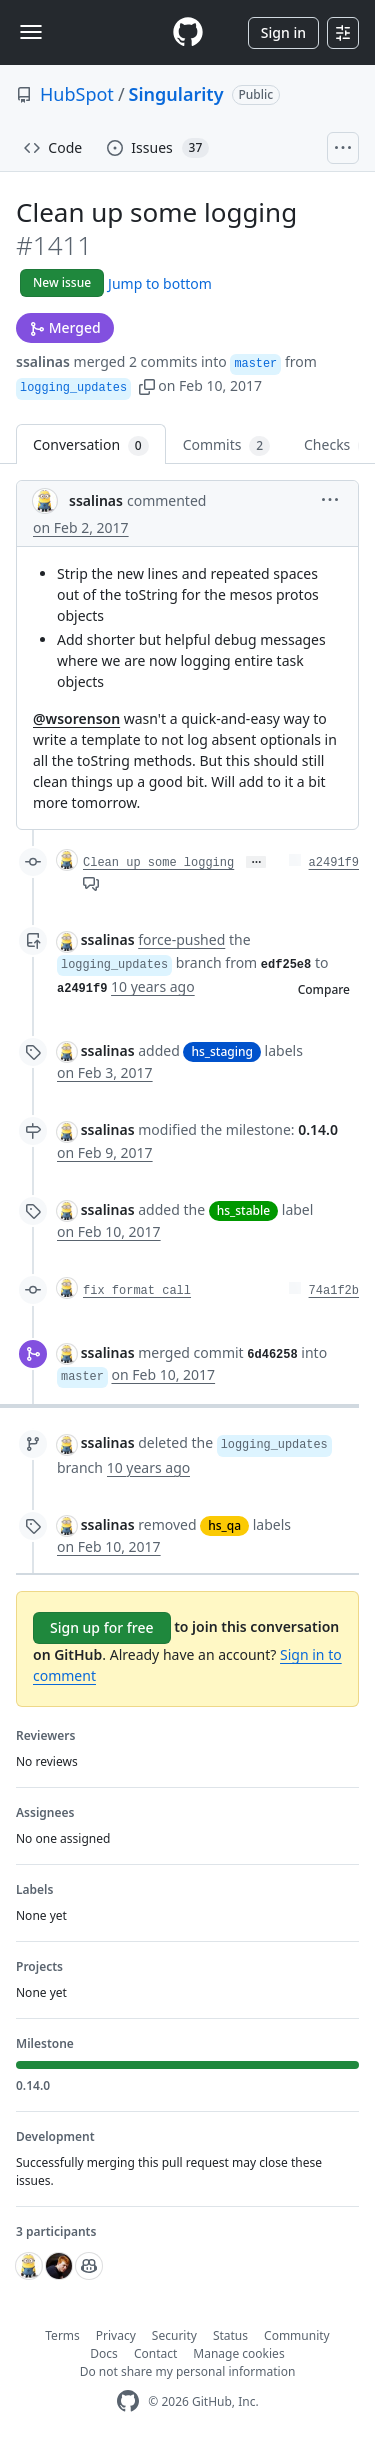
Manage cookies (238, 2353)
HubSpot (77, 94)
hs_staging (222, 1051)
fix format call (137, 1291)
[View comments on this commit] (91, 882)
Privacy (116, 2335)
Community (297, 2335)
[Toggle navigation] (31, 32)
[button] (147, 385)
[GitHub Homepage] (128, 2401)
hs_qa (224, 1525)
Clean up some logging (158, 863)
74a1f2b (334, 1291)
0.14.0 (318, 1129)
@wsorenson (76, 718)
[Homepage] (188, 32)
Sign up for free (102, 1627)
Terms (62, 2335)
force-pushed (181, 939)
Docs (104, 2353)
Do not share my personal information (188, 2371)
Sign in (283, 32)
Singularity (176, 94)
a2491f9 (334, 863)
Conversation (91, 445)
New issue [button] (62, 282)
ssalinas (43, 361)
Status (230, 2335)
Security (174, 2335)
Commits (226, 445)
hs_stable (243, 1210)
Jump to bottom (160, 283)
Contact (155, 2353)
